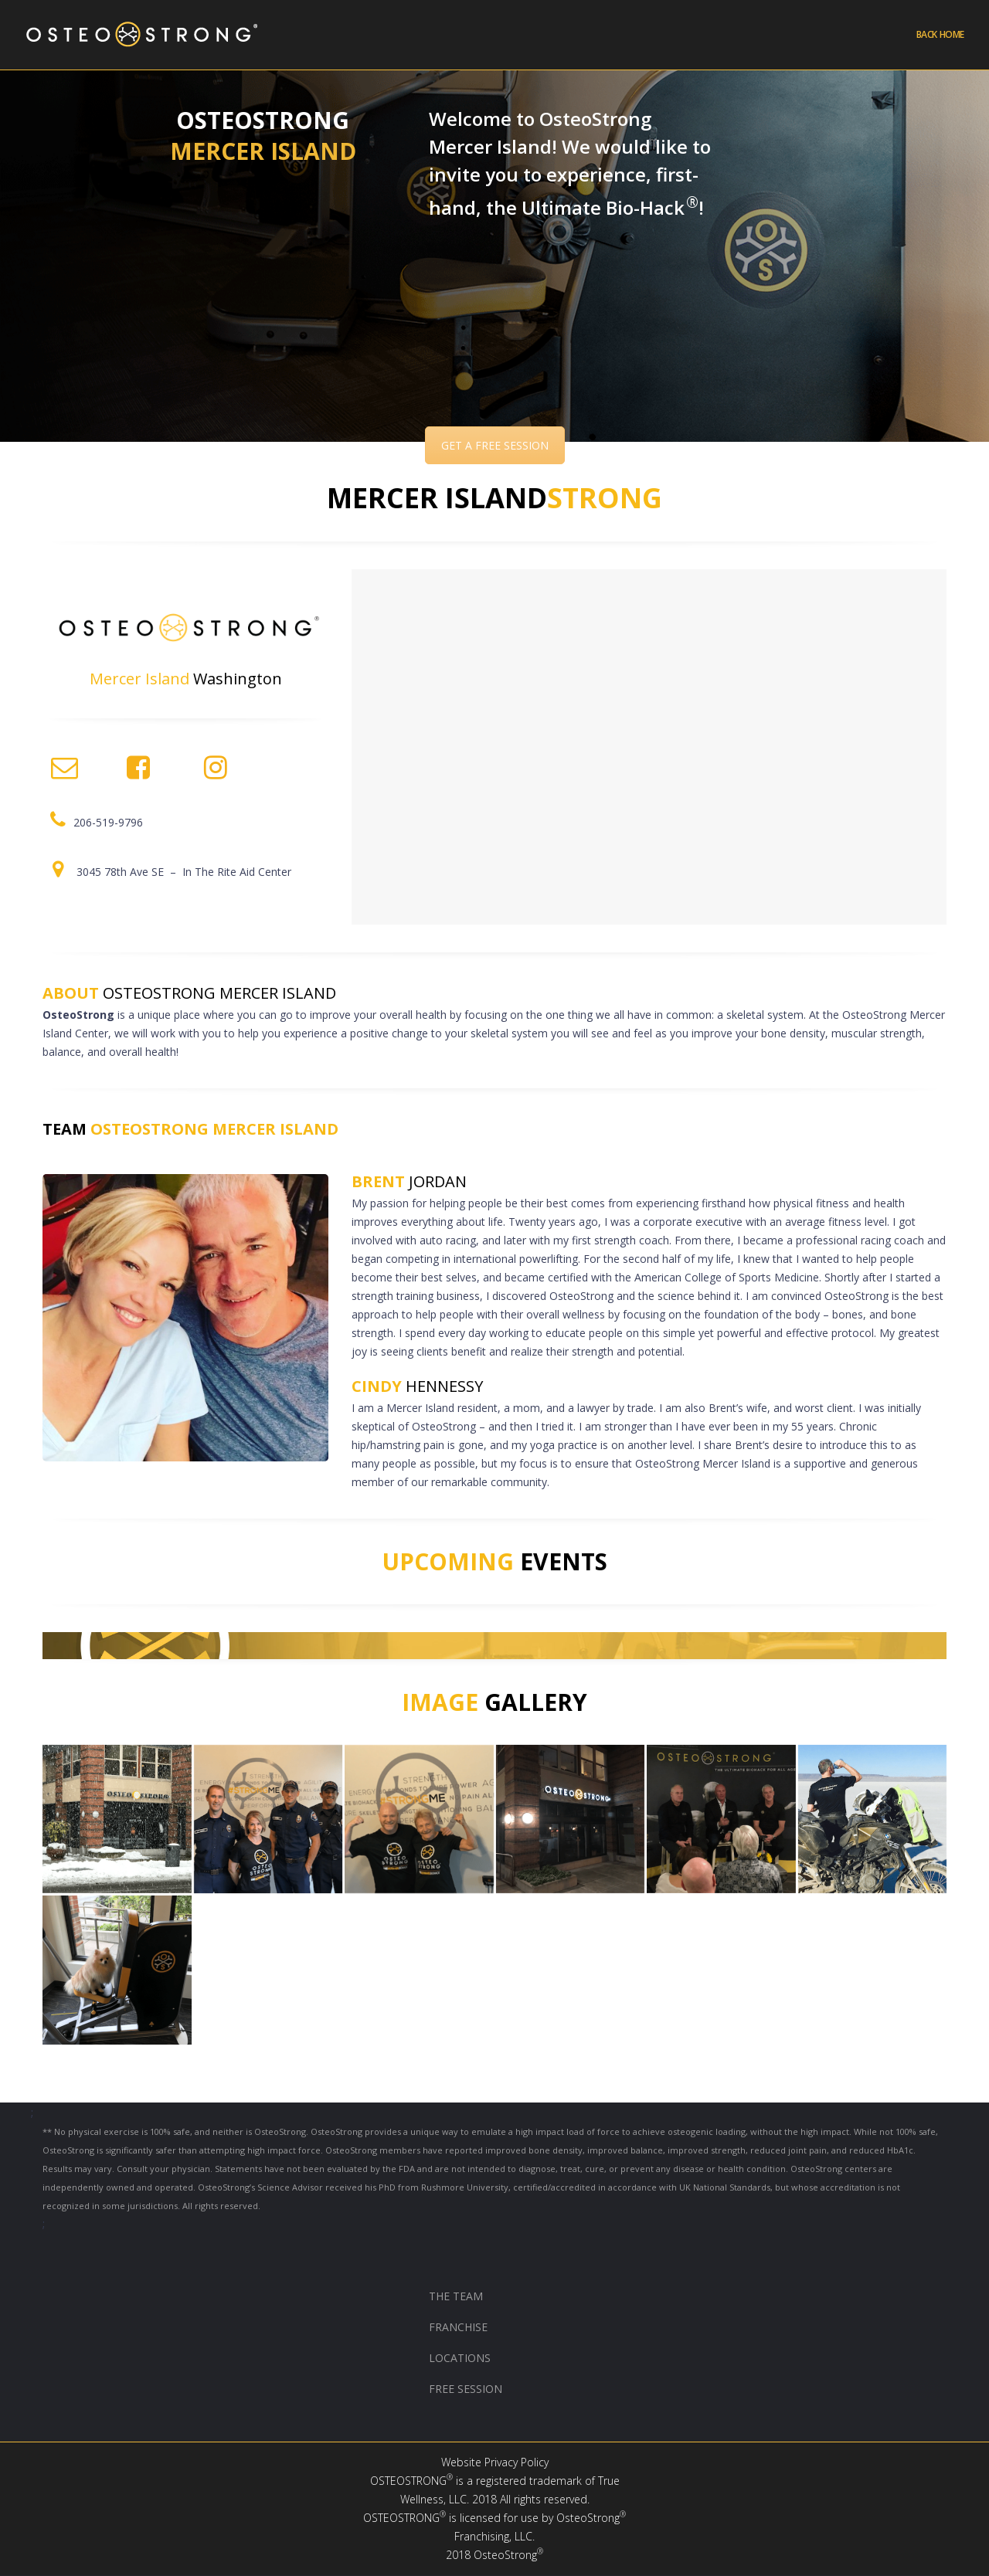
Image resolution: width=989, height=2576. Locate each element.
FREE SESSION (465, 2388)
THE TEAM (456, 2296)
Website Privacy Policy (495, 2462)
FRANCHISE (460, 2327)
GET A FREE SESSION (495, 445)
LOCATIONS (460, 2357)
